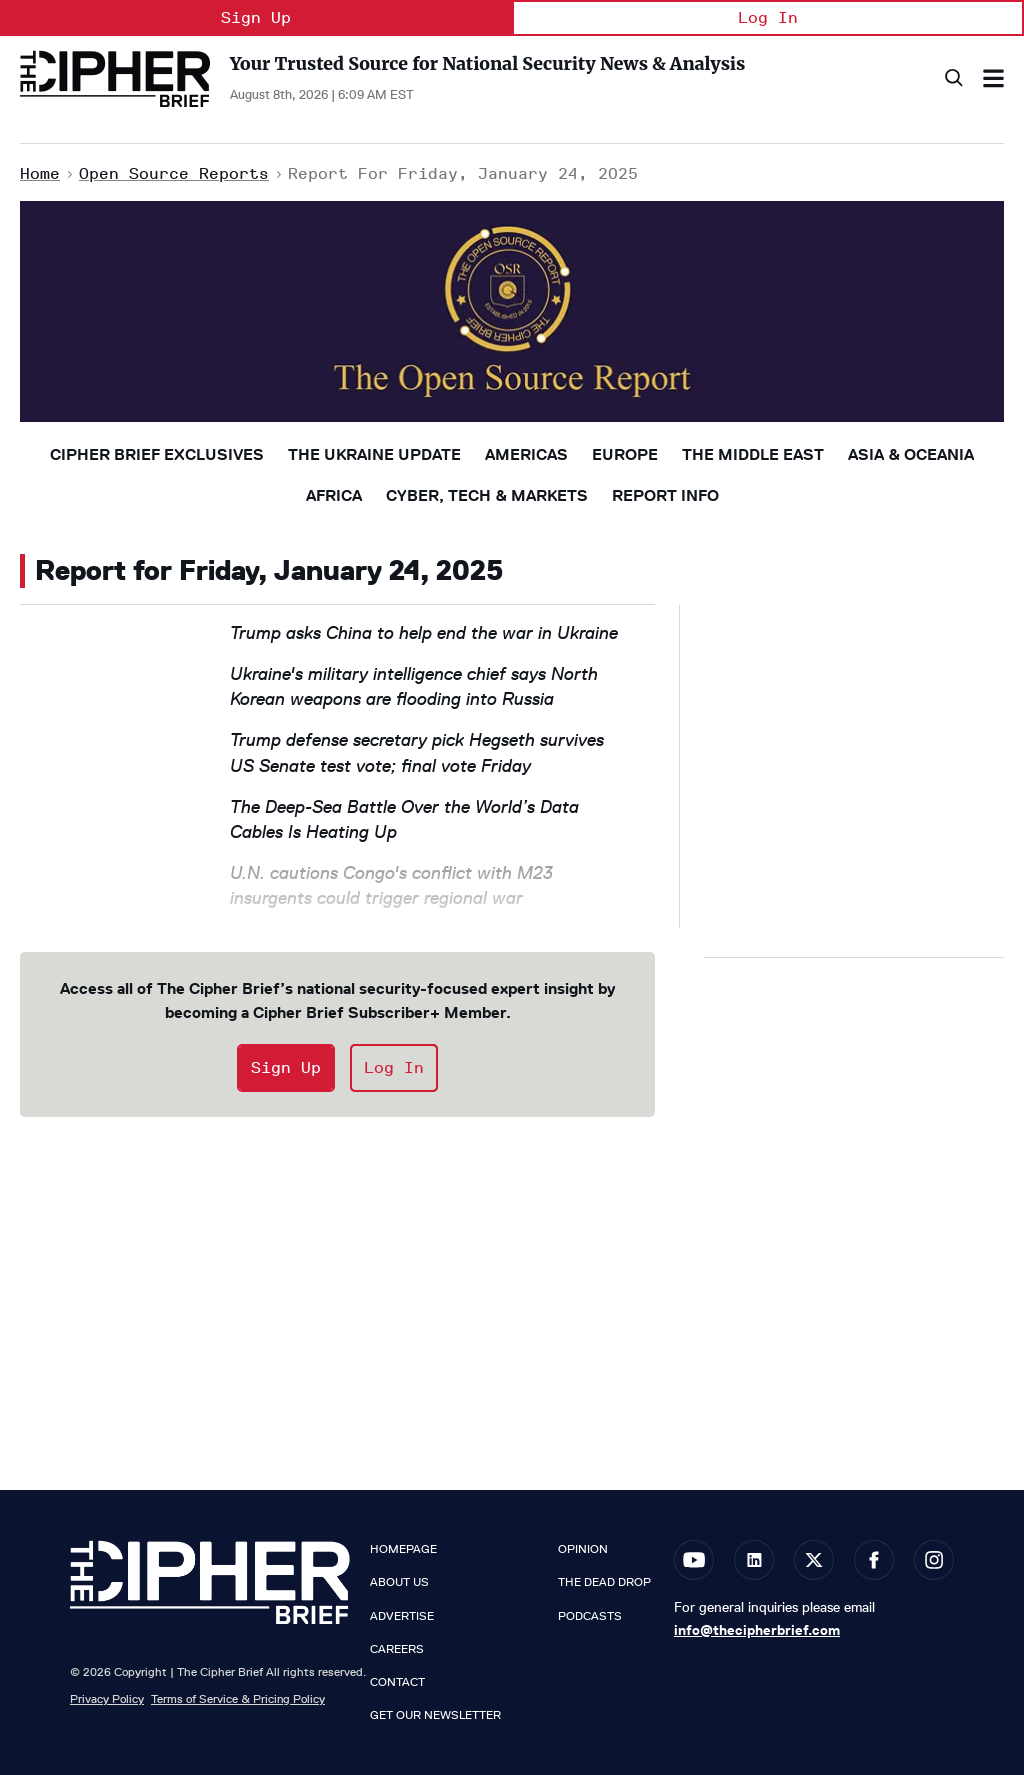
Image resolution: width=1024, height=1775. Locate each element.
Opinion (583, 1549)
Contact (397, 1682)
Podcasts (590, 1616)
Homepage (403, 1549)
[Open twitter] (814, 1560)
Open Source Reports (174, 173)
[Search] (952, 78)
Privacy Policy (107, 1698)
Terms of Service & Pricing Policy (238, 1698)
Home (40, 173)
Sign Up (256, 17)
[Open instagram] (934, 1560)
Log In (768, 17)
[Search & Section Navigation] (993, 78)
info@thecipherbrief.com (757, 1630)
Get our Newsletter (435, 1715)
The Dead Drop (604, 1582)
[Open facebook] (874, 1560)
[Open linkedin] (754, 1560)
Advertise (402, 1616)
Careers (397, 1649)
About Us (399, 1582)
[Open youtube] (694, 1560)
